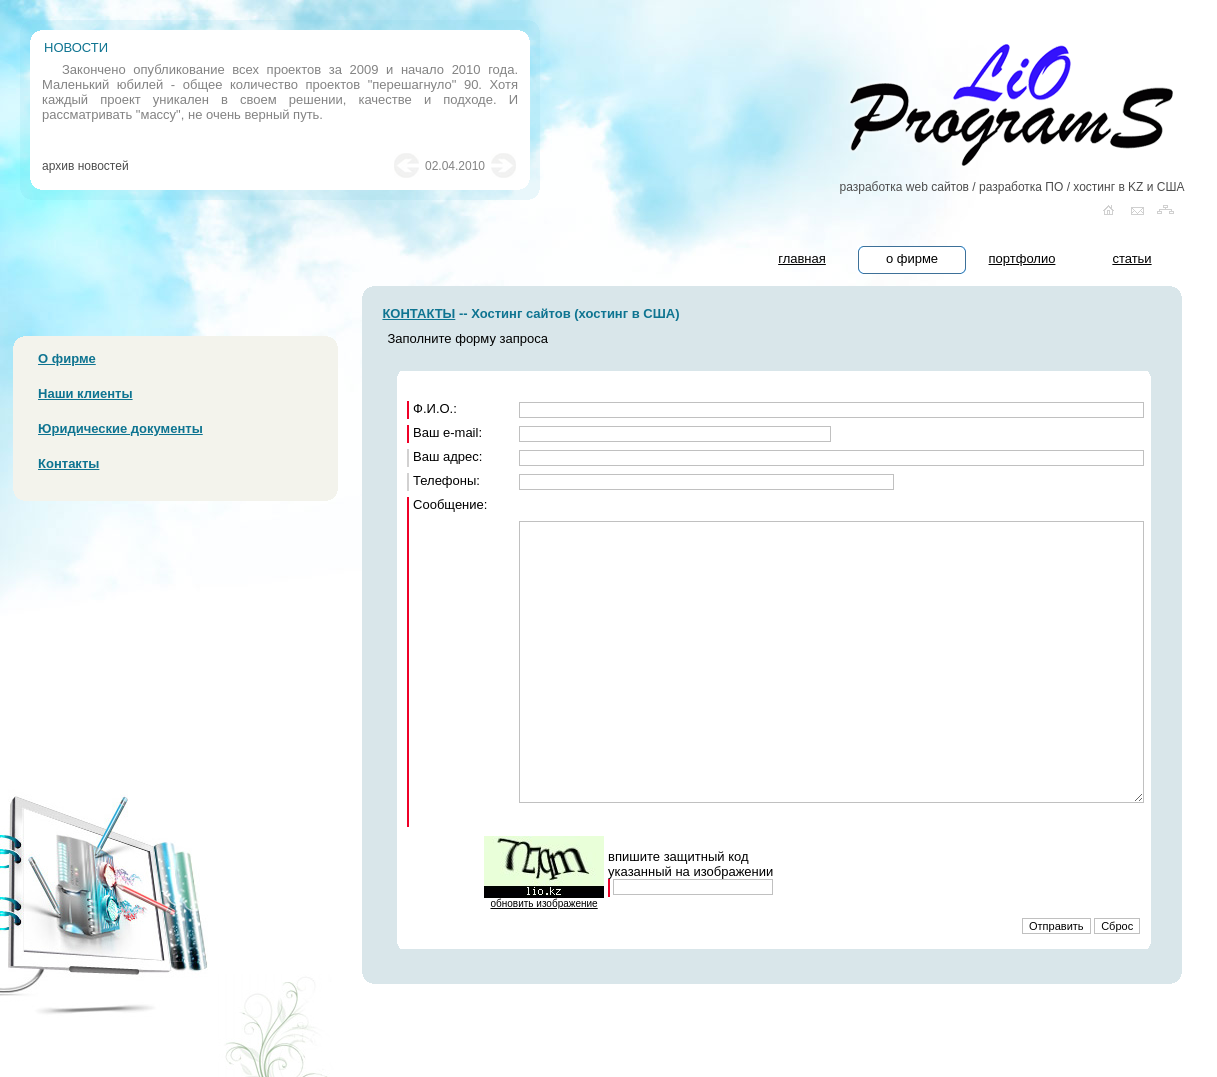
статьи (1131, 258)
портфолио (1022, 258)
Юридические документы (120, 428)
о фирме (912, 258)
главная (802, 258)
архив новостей (85, 166)
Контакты (68, 463)
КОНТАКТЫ (418, 313)
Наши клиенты (85, 393)
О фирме (67, 358)
